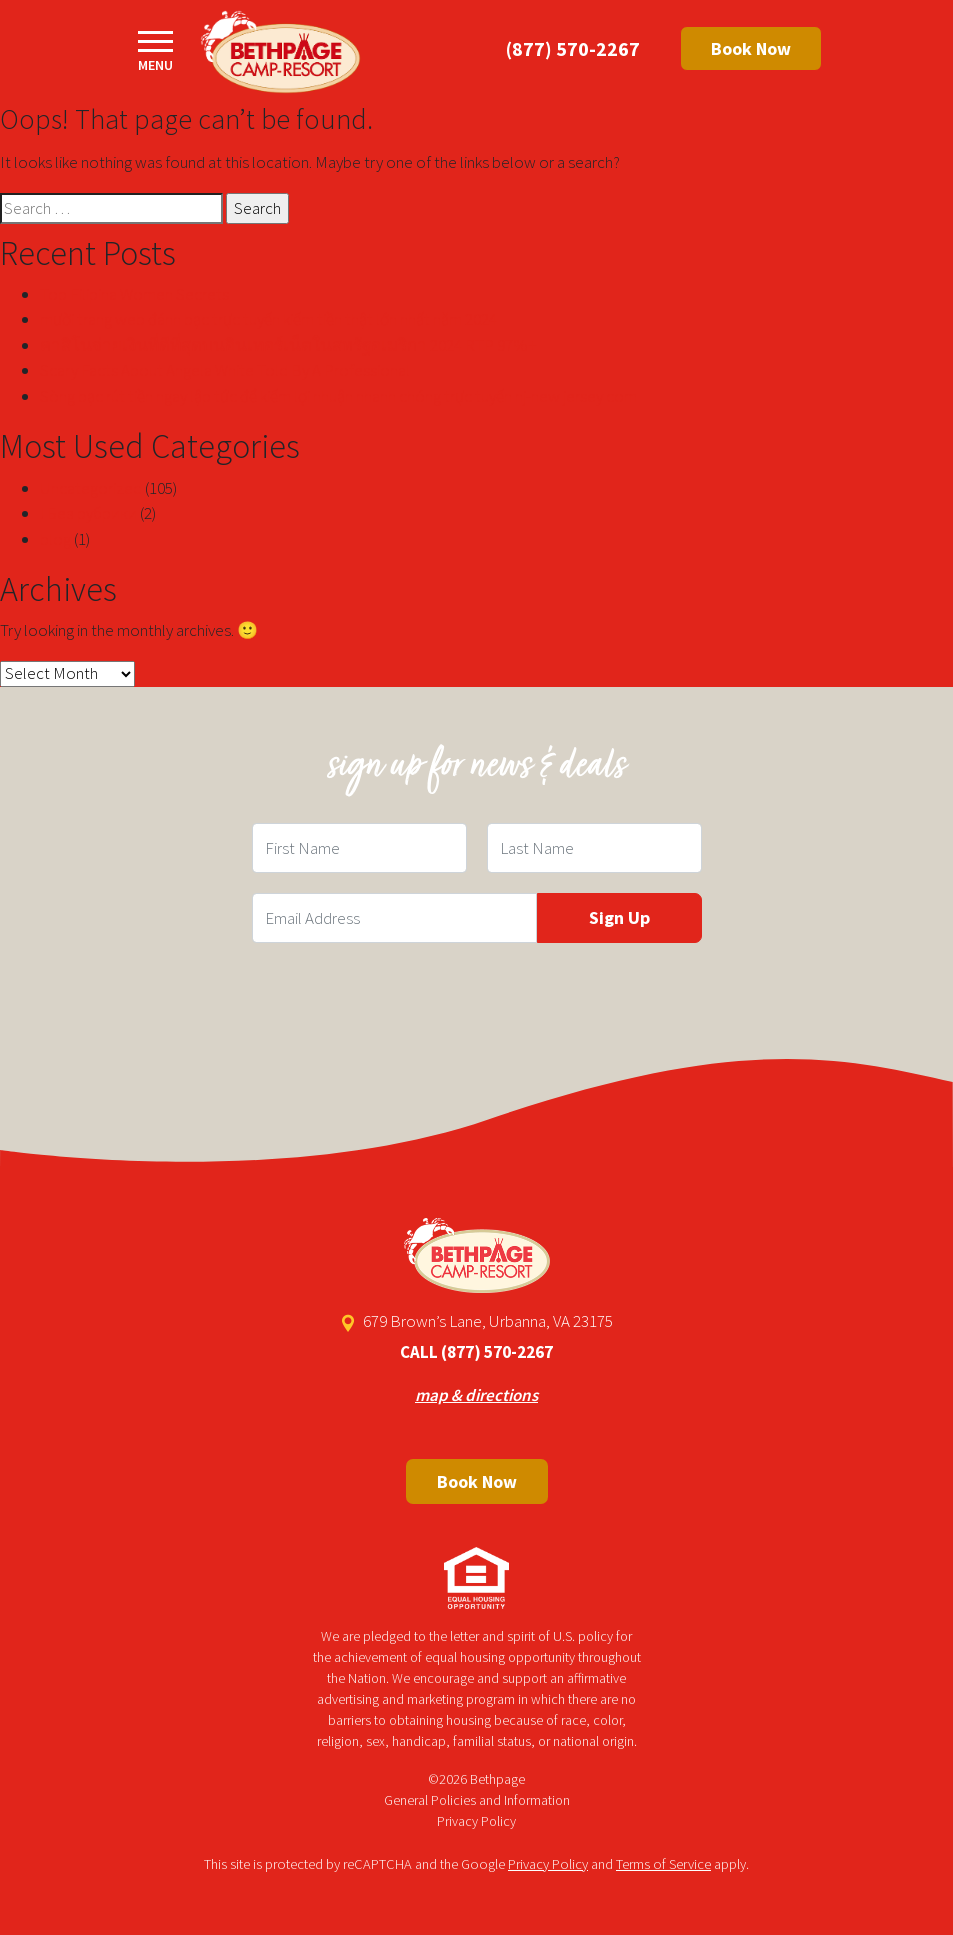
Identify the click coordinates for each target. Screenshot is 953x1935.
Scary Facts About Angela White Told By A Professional (225, 370)
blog (55, 539)
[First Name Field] (359, 848)
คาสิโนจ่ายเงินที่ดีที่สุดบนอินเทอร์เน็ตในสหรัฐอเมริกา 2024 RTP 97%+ (288, 345)
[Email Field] (394, 918)
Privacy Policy (476, 1821)
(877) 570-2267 (573, 48)
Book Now (751, 48)
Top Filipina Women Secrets (134, 294)
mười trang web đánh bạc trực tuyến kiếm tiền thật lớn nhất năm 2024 (268, 319)
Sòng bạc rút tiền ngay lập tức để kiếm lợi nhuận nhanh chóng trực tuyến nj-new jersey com (338, 396)
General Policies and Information (477, 1800)
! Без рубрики (88, 513)
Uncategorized (91, 488)
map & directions (476, 1395)
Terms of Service (663, 1864)
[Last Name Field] (594, 848)
